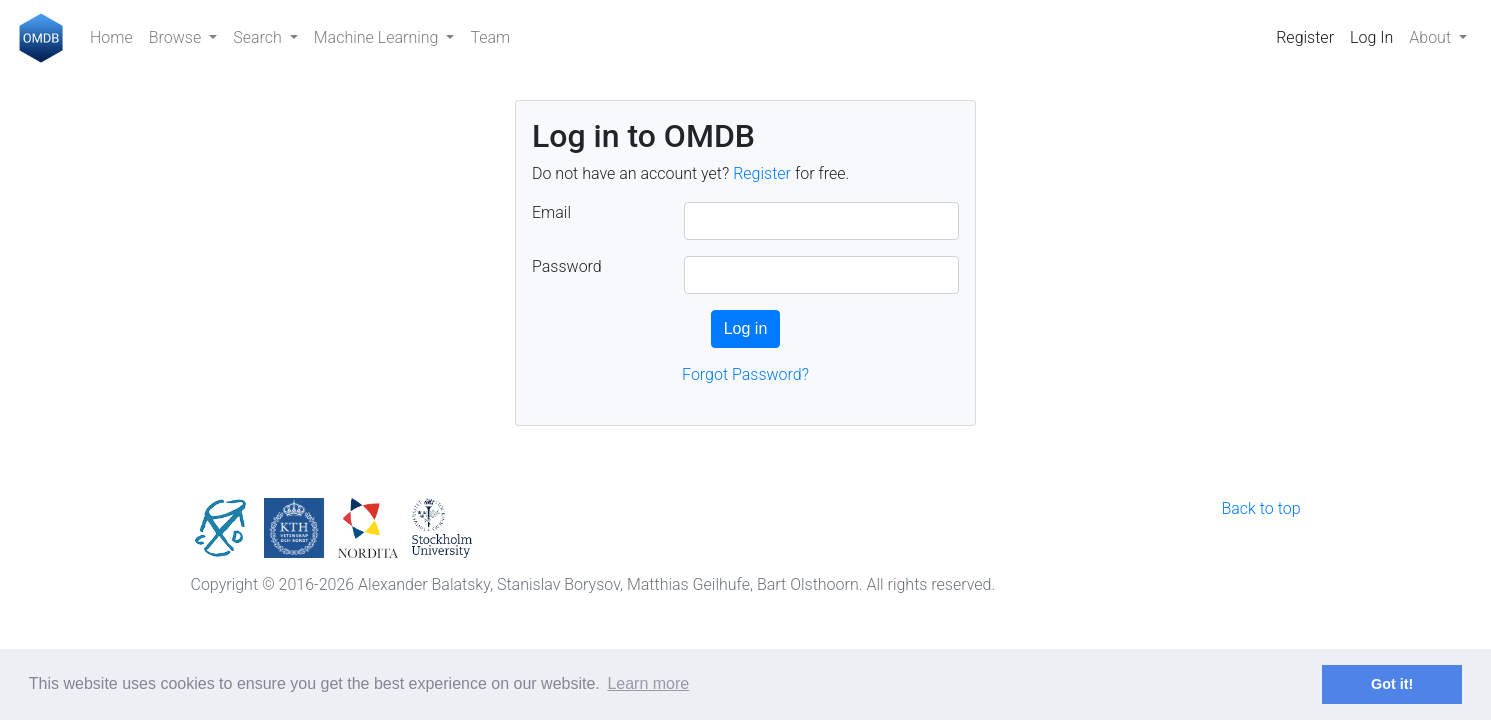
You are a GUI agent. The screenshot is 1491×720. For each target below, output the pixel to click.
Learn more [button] (648, 683)
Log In (1371, 37)
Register (1305, 37)
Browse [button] (177, 37)
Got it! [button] (1392, 684)
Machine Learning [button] (378, 37)
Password (567, 266)
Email (551, 212)
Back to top (1260, 508)
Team (490, 37)
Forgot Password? (745, 374)
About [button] (1432, 37)
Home (111, 37)
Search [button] (259, 37)
